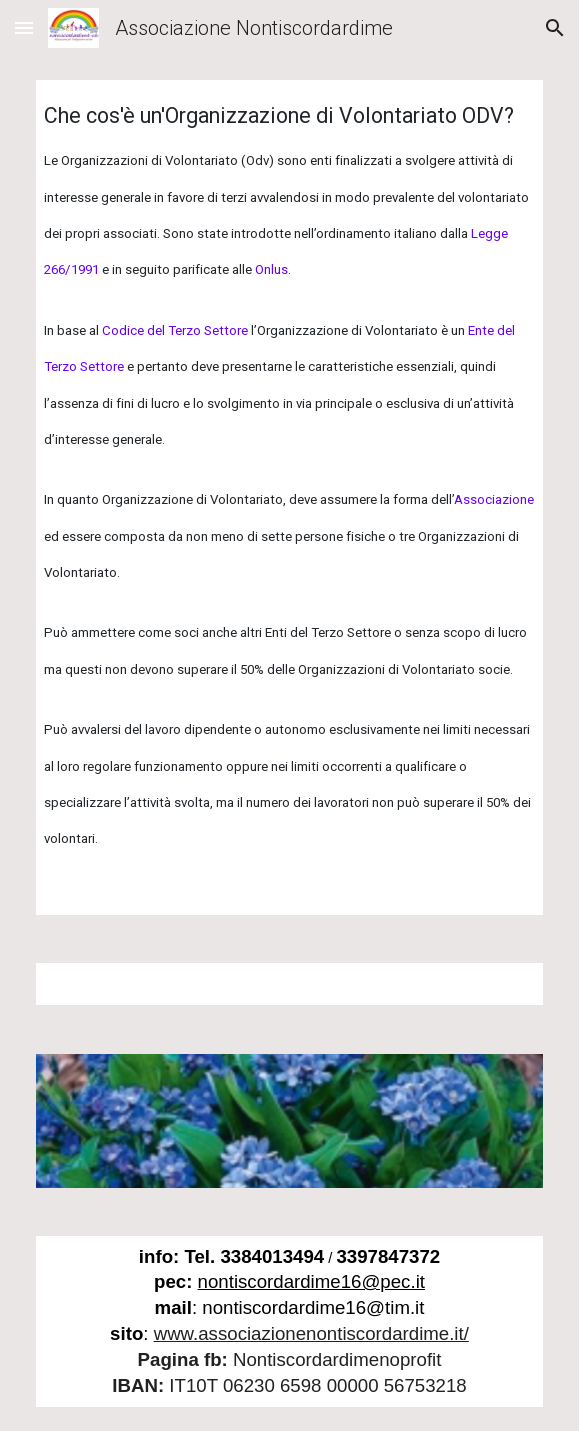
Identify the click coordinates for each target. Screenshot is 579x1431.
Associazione (494, 499)
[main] (289, 497)
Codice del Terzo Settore (175, 330)
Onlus (271, 269)
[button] (24, 27)
